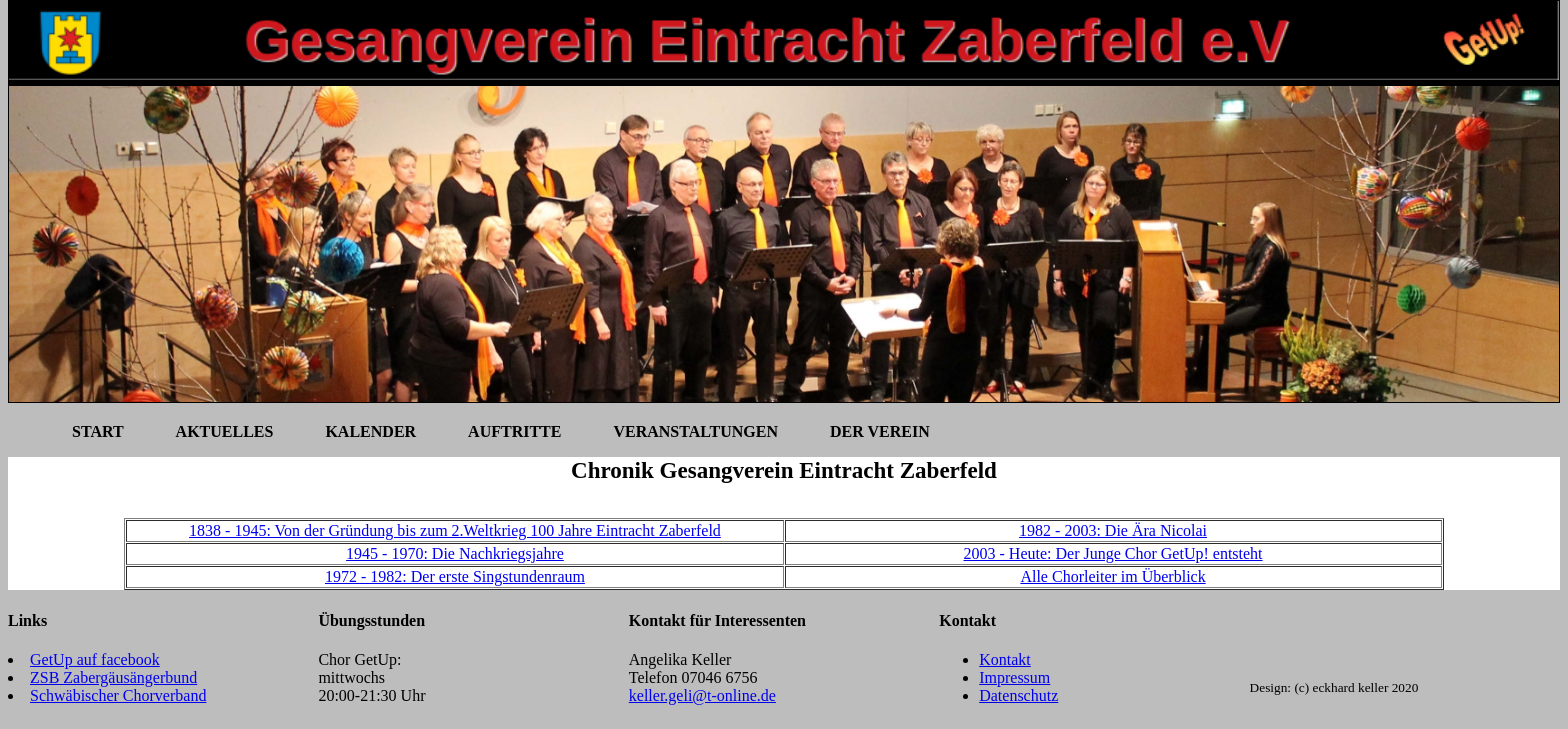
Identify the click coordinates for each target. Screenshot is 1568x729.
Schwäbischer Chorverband (118, 695)
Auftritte (514, 431)
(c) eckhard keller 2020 (1356, 687)
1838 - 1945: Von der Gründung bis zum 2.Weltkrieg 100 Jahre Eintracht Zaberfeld (455, 530)
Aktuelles (225, 431)
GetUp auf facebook (95, 659)
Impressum (1014, 677)
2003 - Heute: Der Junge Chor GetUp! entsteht (1113, 553)
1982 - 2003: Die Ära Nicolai (1113, 530)
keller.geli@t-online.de (702, 695)
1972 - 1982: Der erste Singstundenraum (455, 576)
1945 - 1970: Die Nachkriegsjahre (455, 553)
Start (98, 431)
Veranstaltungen (695, 431)
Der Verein (880, 431)
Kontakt (1005, 659)
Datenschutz (1018, 695)
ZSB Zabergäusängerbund (113, 677)
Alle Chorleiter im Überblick (1112, 576)
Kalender (370, 431)
